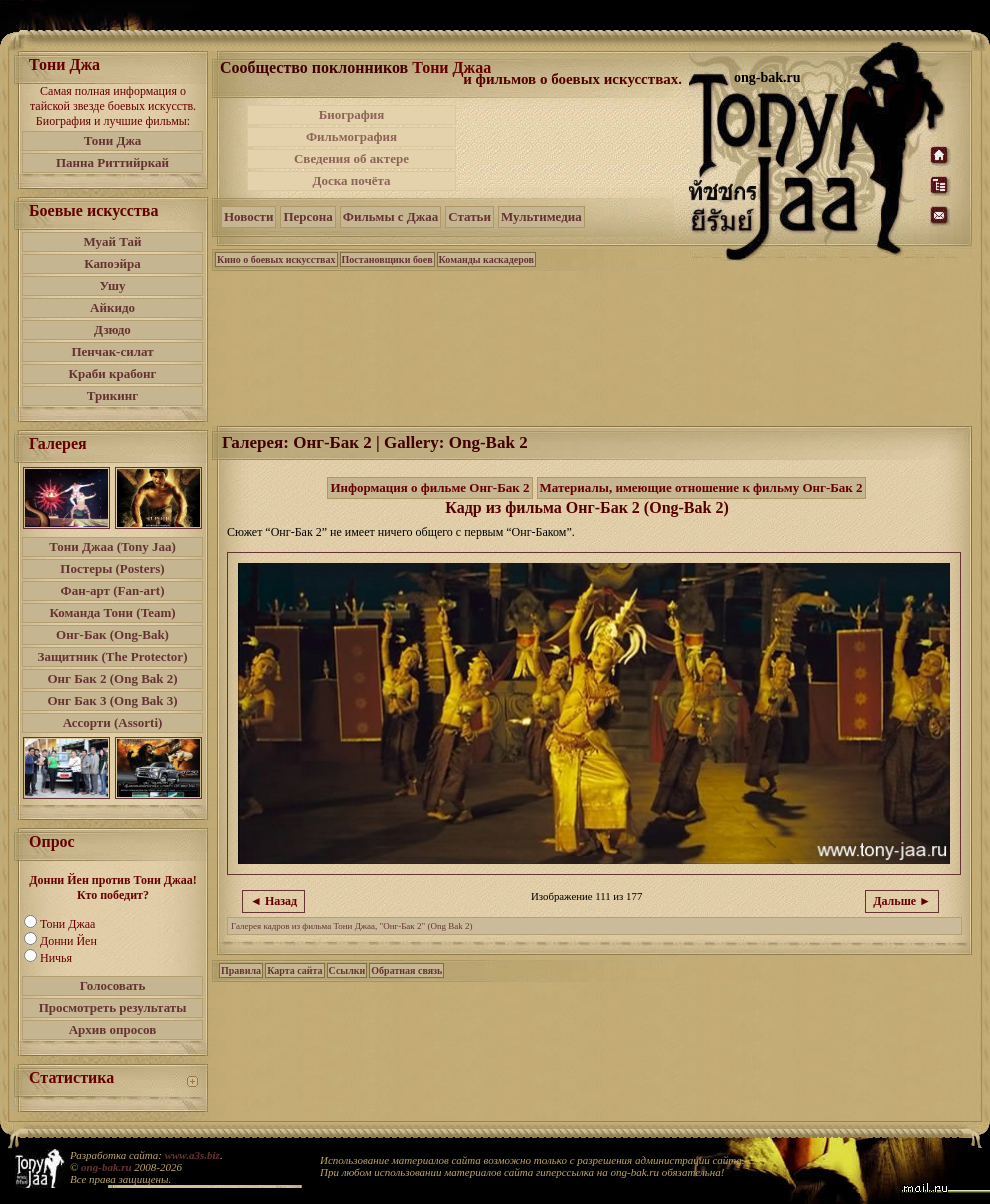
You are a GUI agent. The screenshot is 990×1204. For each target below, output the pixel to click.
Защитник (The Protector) (113, 656)
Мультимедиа (541, 216)
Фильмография (351, 136)
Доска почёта (351, 180)
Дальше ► (902, 901)
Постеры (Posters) (112, 568)
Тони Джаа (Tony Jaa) (112, 546)
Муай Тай (112, 241)
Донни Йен (68, 941)
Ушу (113, 285)
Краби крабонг (113, 373)
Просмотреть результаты (113, 1007)
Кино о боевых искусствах (276, 259)
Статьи (469, 216)
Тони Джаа (67, 924)
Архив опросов (113, 1029)
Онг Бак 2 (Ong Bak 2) (112, 678)
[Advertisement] (574, 148)
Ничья (56, 958)
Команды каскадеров (486, 259)
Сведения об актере (351, 158)
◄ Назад (273, 901)
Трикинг (112, 395)
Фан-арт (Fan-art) (113, 590)
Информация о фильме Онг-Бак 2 (429, 487)
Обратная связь (406, 970)
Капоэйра (112, 263)
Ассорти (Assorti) (113, 722)
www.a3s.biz (192, 1155)
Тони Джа (113, 140)
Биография (352, 114)
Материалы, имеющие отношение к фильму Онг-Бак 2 (701, 487)
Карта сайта (294, 970)
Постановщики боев (387, 259)
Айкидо (112, 307)
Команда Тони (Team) (112, 612)
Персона (307, 216)
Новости (248, 216)
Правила (241, 970)
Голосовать (113, 985)
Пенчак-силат (112, 351)
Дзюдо (112, 329)
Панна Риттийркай (112, 162)
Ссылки (347, 970)
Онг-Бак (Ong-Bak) (112, 634)
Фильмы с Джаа (390, 216)
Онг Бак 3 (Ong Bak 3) (112, 700)
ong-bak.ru (106, 1167)
